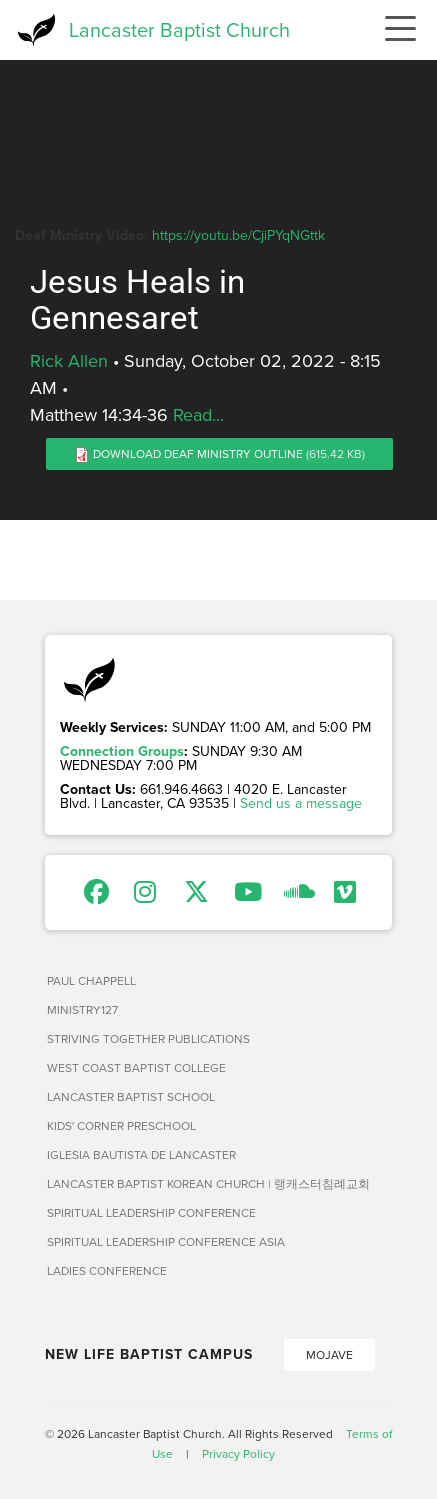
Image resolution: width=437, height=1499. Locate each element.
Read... (198, 414)
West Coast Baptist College (136, 1067)
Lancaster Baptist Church (179, 29)
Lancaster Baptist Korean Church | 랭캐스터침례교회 (208, 1183)
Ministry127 (82, 1009)
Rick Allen (69, 360)
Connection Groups (122, 751)
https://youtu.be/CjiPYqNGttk (238, 235)
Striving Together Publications (148, 1038)
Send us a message (301, 803)
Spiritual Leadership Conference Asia (166, 1241)
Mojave (329, 1354)
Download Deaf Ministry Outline (198, 453)
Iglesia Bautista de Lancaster (141, 1154)
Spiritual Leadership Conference (151, 1212)
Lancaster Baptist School (131, 1096)
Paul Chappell (91, 980)
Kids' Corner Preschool (121, 1125)
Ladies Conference (107, 1270)
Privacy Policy (238, 1453)
